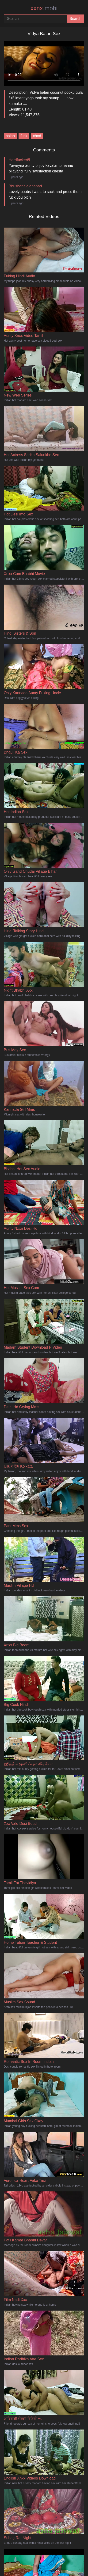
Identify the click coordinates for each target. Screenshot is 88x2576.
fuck (23, 136)
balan (10, 136)
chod (37, 136)
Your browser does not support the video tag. (44, 61)
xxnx (44, 8)
